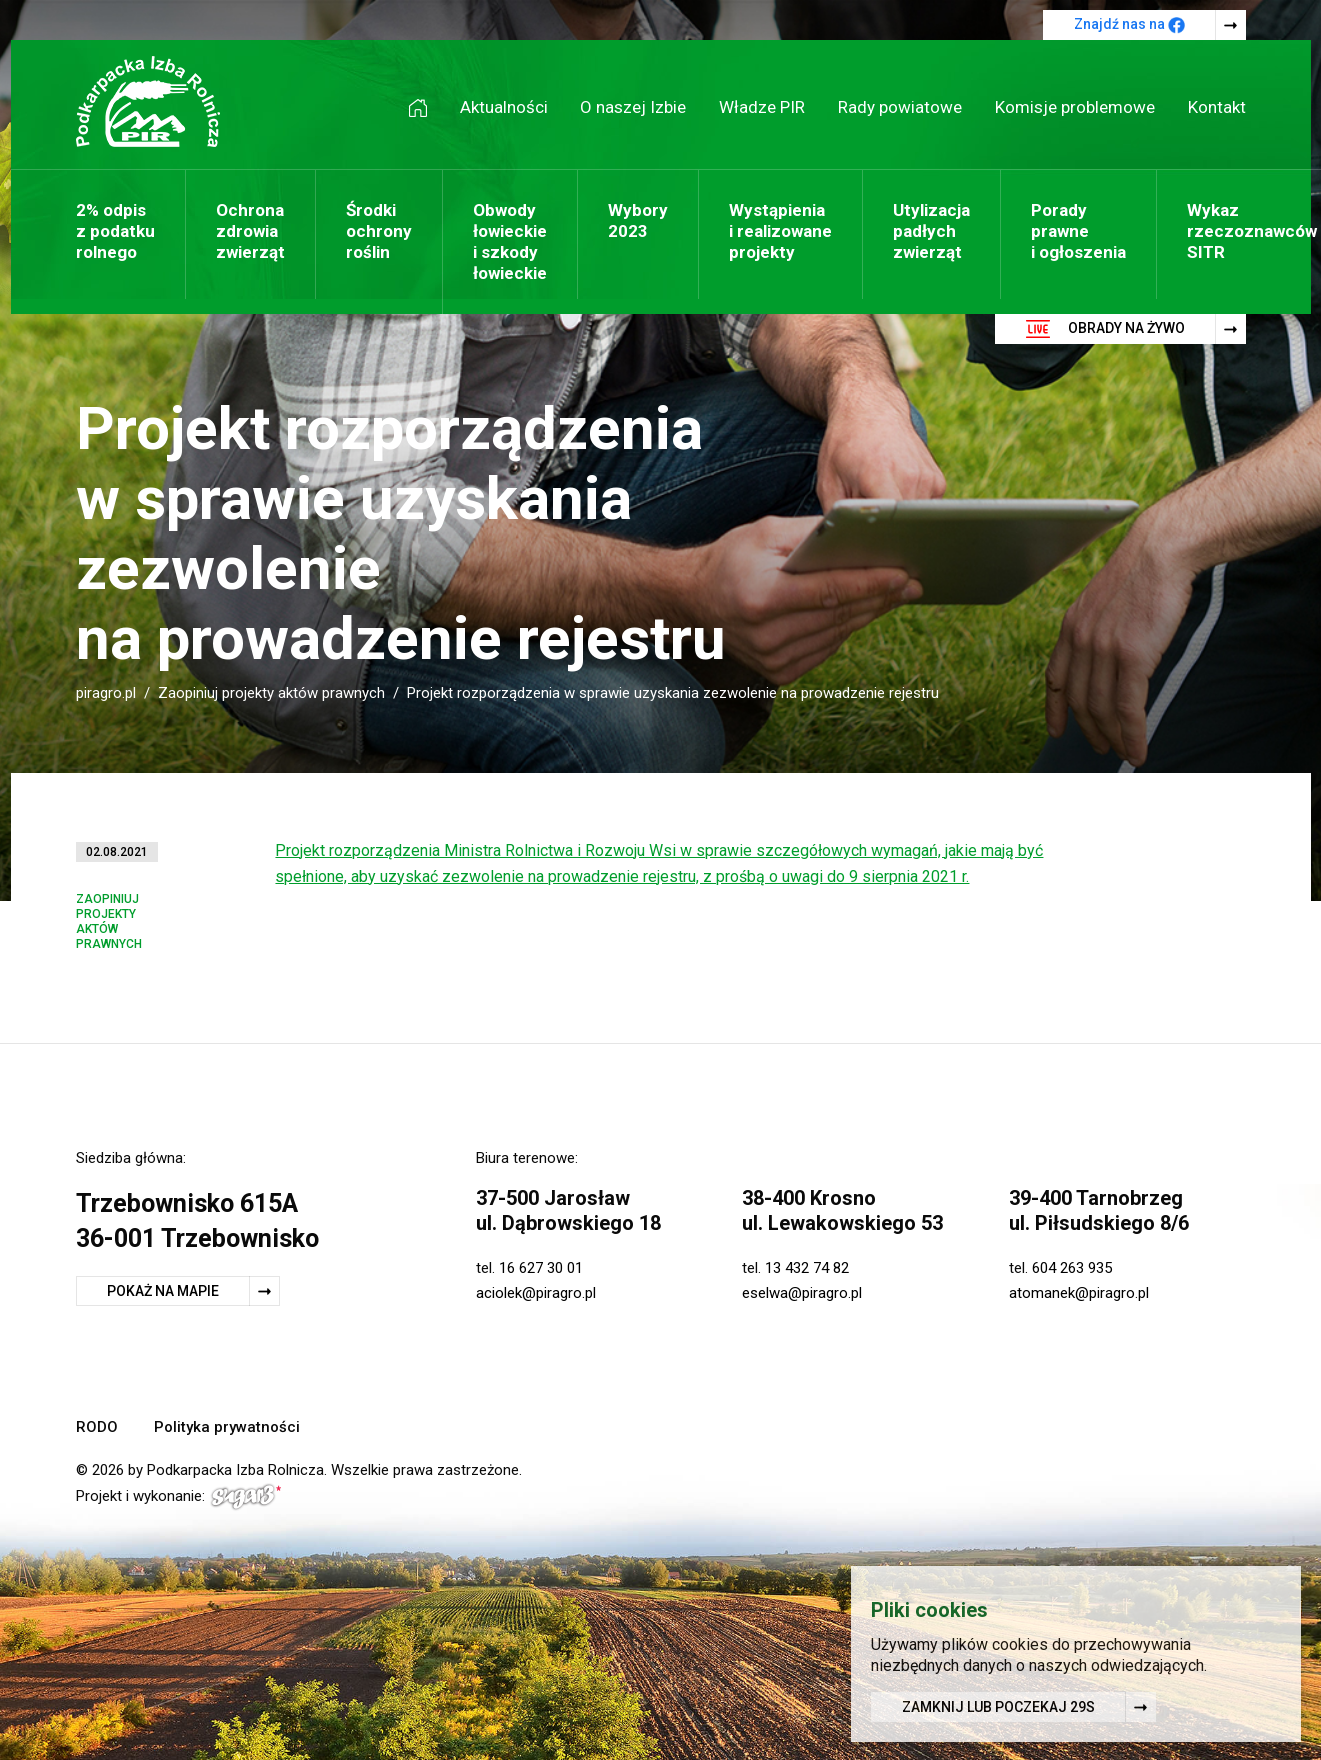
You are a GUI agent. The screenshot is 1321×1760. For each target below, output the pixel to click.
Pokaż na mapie (163, 1291)
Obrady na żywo (1105, 329)
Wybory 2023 (638, 220)
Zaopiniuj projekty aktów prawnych (271, 693)
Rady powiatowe (900, 107)
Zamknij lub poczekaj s (998, 1709)
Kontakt (1217, 107)
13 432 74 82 (807, 1268)
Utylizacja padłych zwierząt (931, 231)
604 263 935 (1072, 1268)
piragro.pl (106, 693)
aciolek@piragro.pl (536, 1293)
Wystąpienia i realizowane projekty (780, 231)
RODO (97, 1427)
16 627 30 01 (541, 1268)
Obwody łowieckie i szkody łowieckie (510, 241)
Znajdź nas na (1129, 25)
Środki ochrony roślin (379, 231)
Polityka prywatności (227, 1427)
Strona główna (425, 107)
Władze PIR (762, 107)
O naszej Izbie (633, 107)
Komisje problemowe (1075, 107)
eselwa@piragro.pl (802, 1293)
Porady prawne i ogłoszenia (1078, 231)
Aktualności (504, 107)
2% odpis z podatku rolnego (115, 231)
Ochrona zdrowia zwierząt (250, 231)
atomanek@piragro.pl (1079, 1293)
